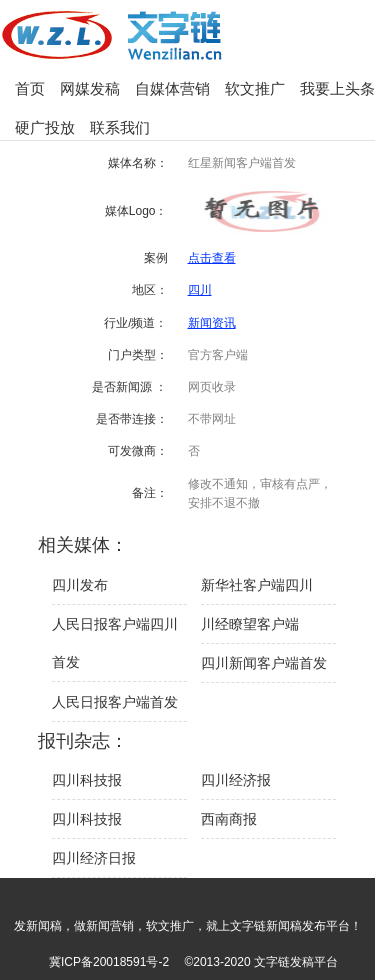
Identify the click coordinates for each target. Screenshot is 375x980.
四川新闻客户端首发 (264, 663)
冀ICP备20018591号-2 (109, 962)
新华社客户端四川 (257, 585)
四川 (200, 290)
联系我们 (120, 127)
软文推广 (255, 88)
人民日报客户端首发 (115, 702)
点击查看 (212, 258)
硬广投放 (45, 127)
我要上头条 (337, 88)
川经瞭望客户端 (250, 624)
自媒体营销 (172, 88)
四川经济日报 (94, 858)
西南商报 (229, 819)
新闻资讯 (212, 323)
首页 (30, 88)
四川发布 (80, 585)
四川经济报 (236, 780)
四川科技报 (87, 780)
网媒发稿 (90, 88)
